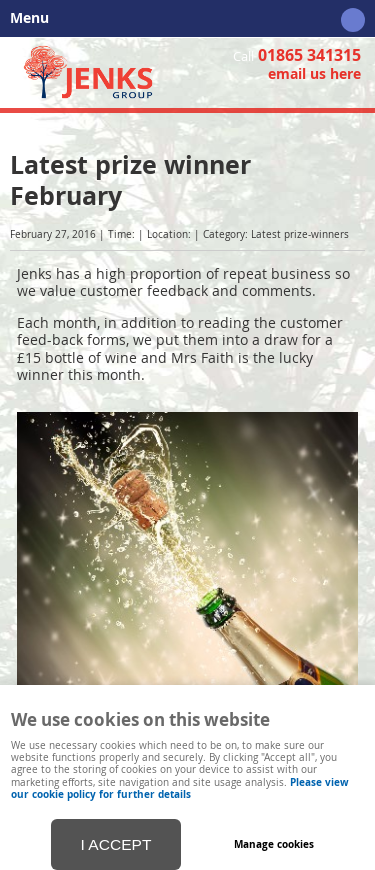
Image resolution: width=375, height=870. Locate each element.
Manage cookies (274, 844)
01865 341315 (309, 55)
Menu (182, 20)
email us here (314, 74)
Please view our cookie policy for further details (180, 788)
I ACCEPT (116, 844)
